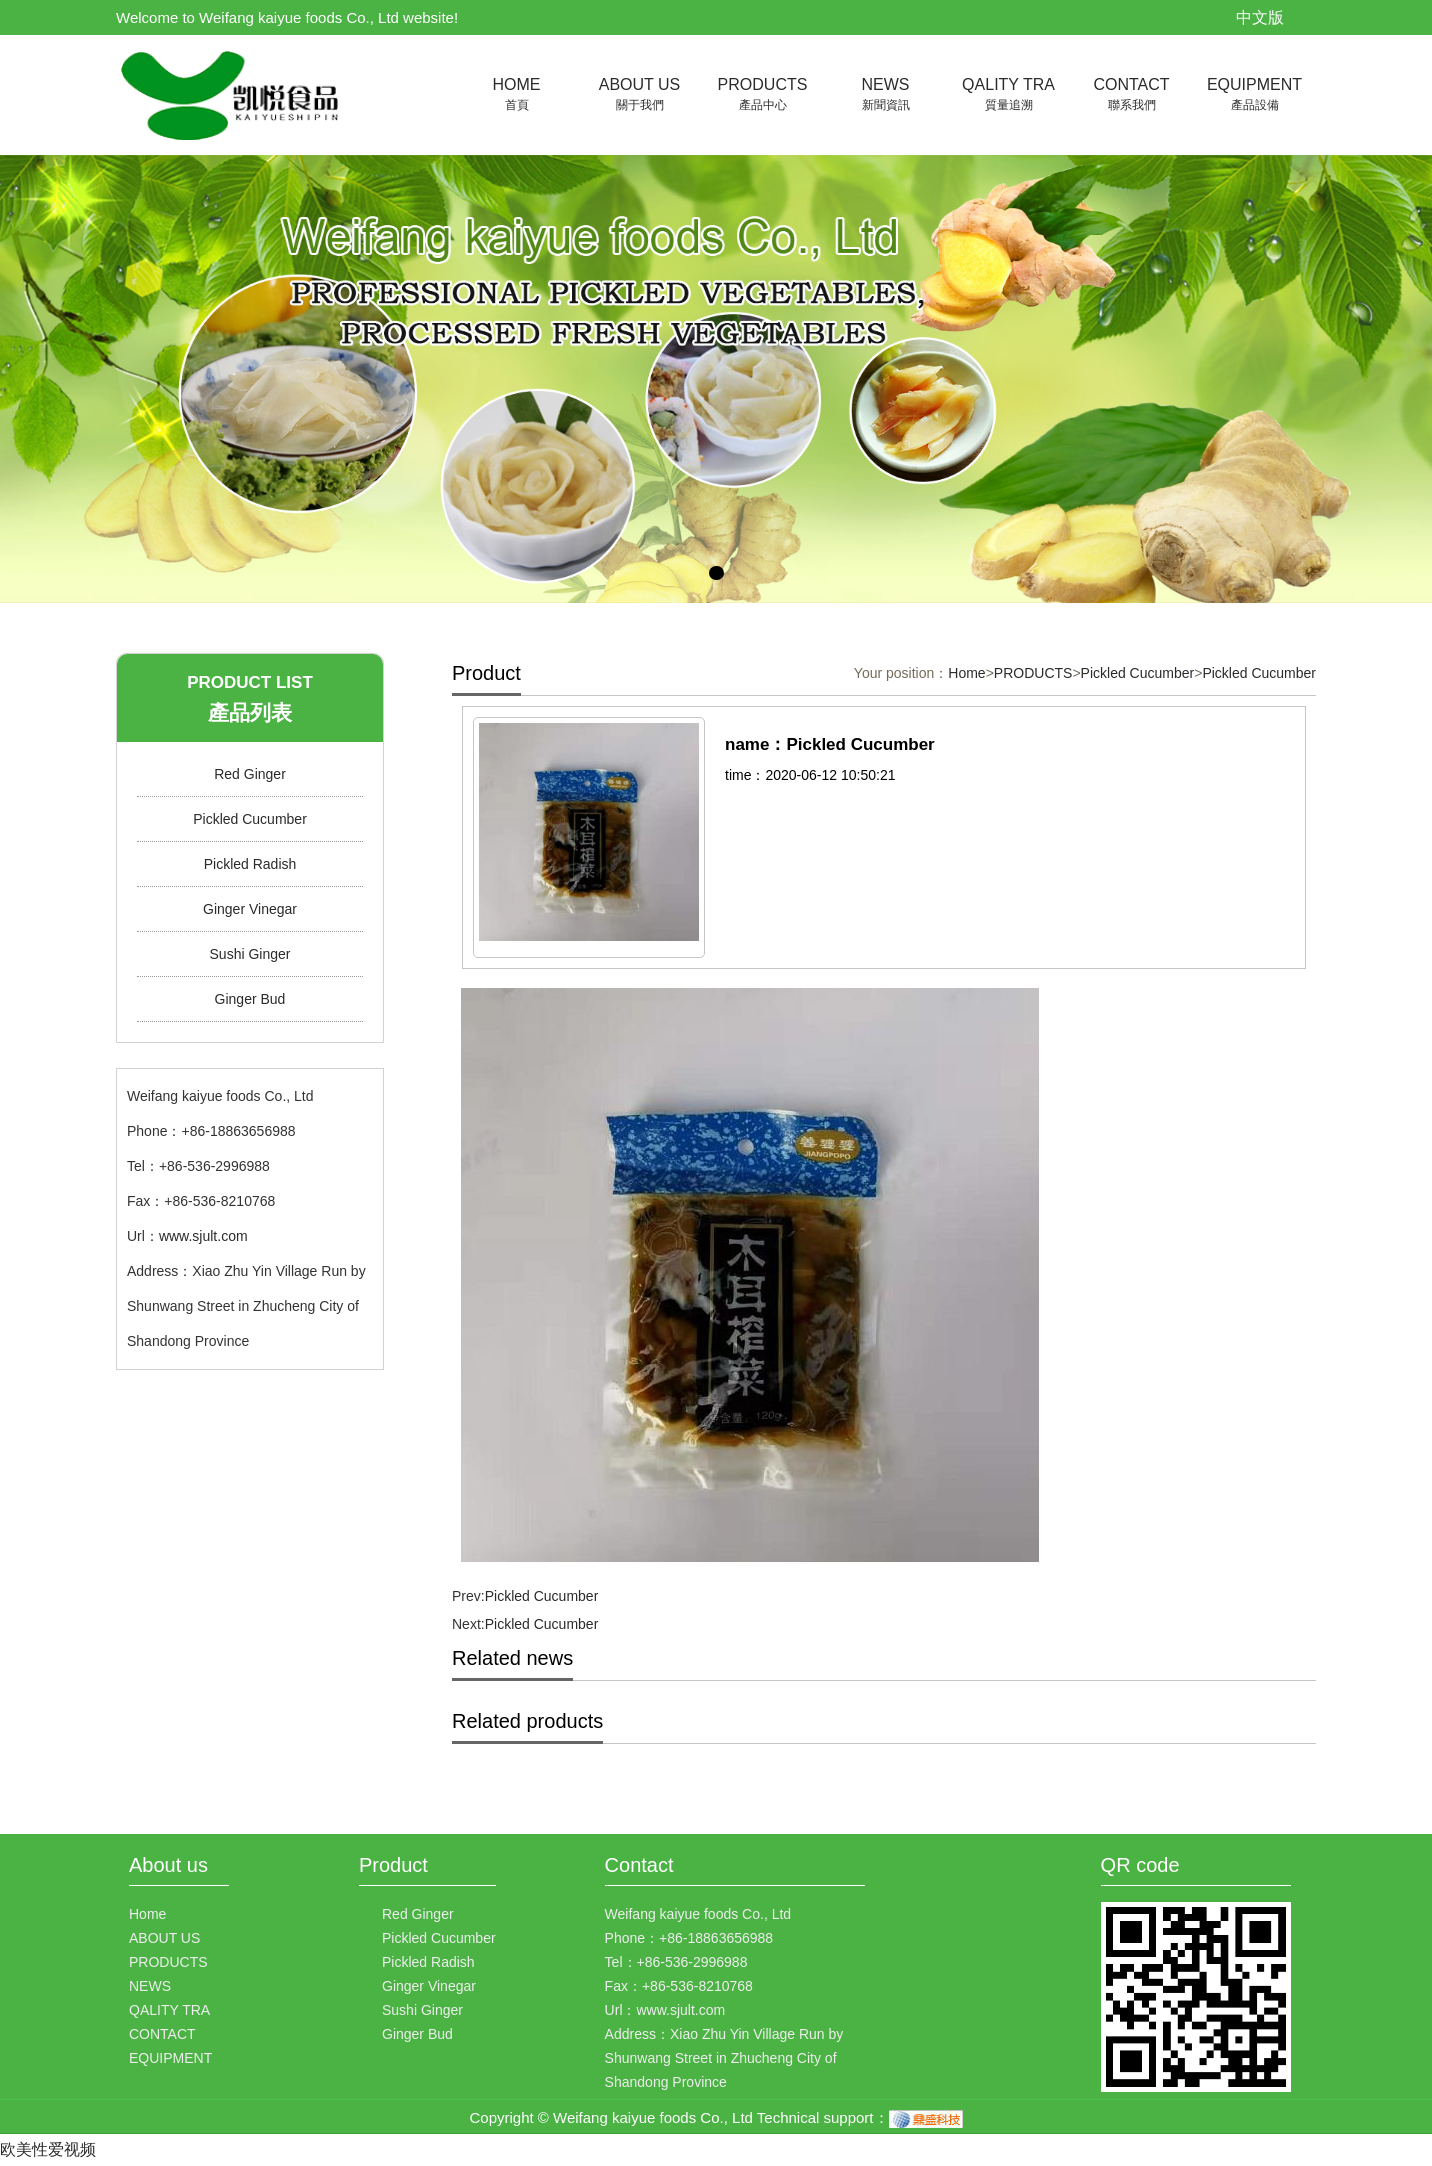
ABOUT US (639, 95)
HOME (516, 95)
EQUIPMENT (1254, 95)
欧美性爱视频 (48, 2149)
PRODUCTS (762, 95)
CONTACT (1131, 95)
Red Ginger (250, 774)
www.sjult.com (203, 1236)
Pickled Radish (250, 864)
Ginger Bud (250, 999)
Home (966, 673)
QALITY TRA (1008, 95)
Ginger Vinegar (250, 909)
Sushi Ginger (250, 954)
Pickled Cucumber (250, 819)
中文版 (1260, 17)
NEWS (885, 95)
